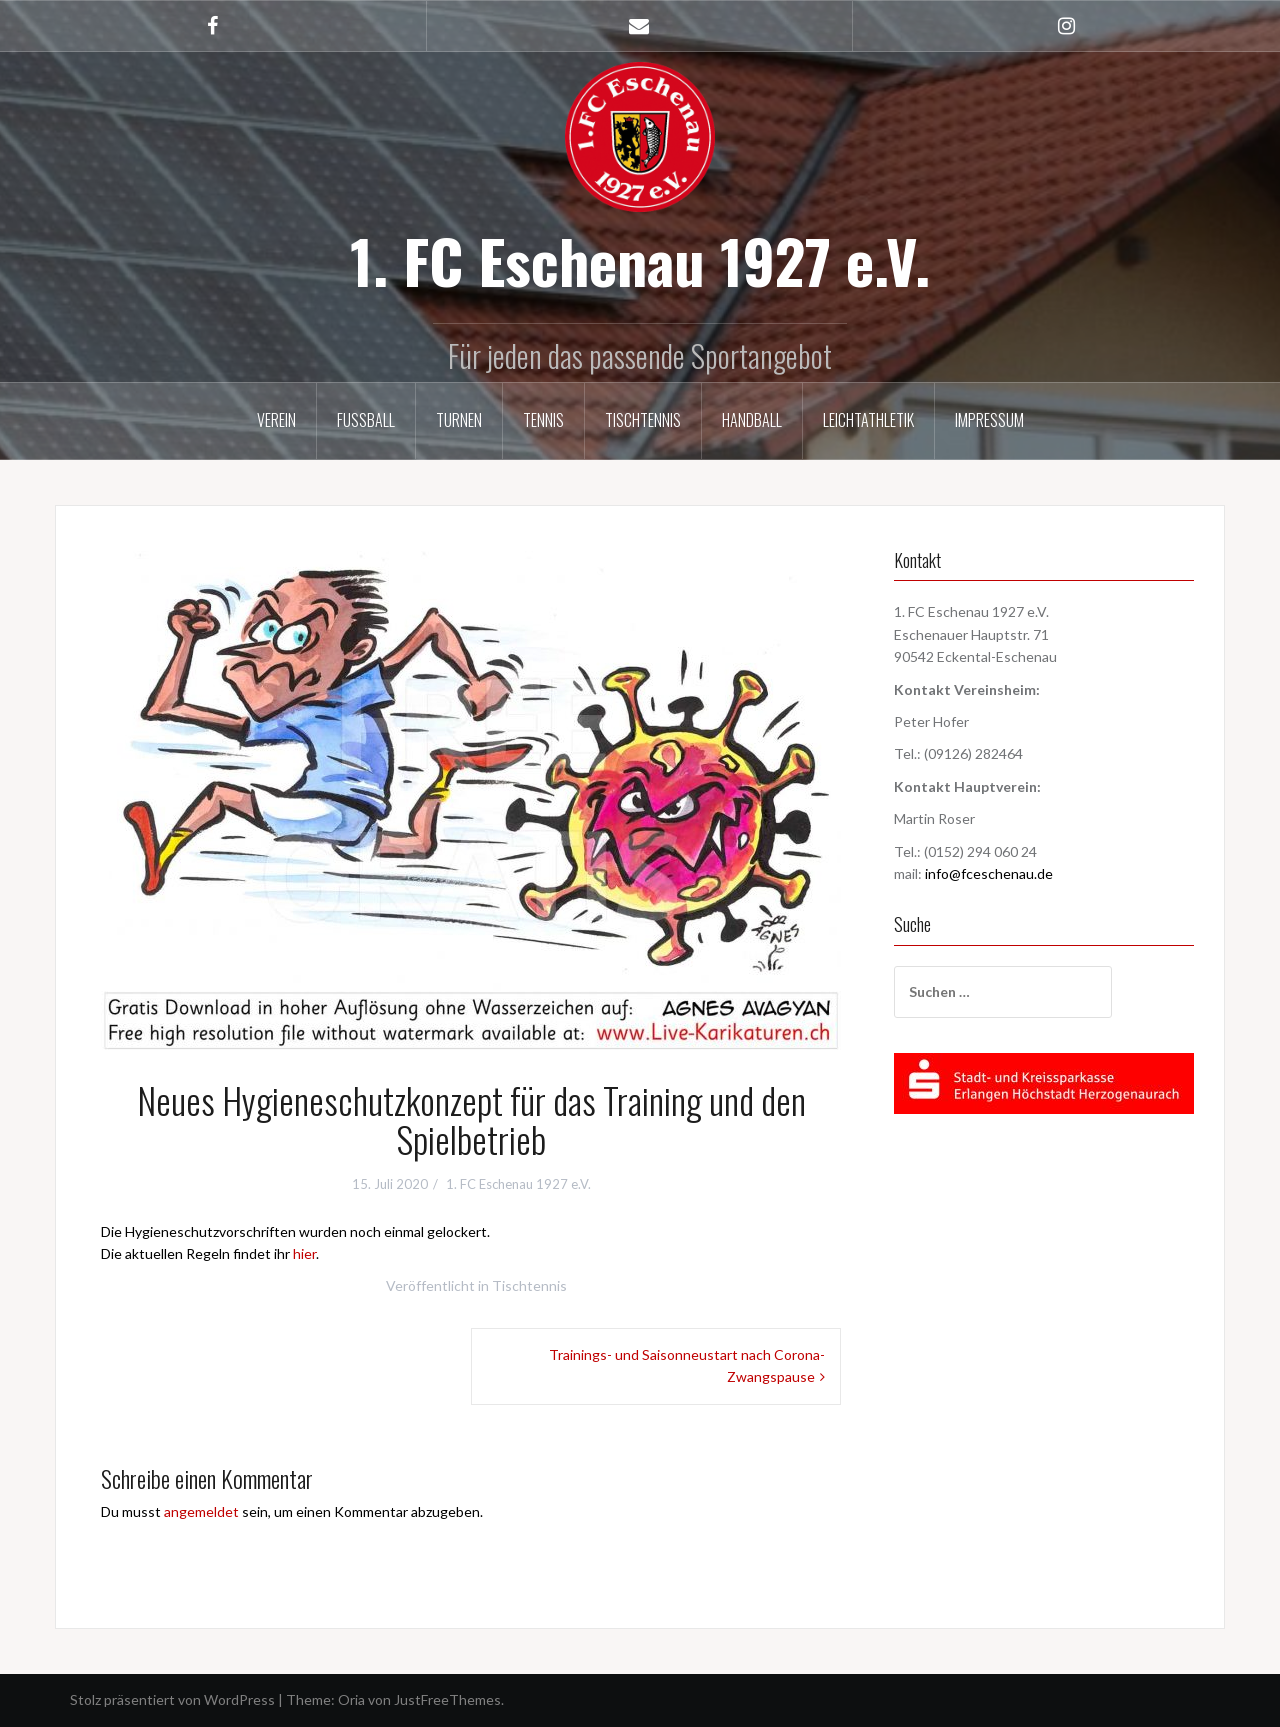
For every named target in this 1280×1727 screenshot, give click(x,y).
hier (304, 1253)
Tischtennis (643, 420)
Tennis (543, 420)
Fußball (366, 420)
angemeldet (201, 1511)
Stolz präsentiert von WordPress (172, 1699)
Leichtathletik (868, 420)
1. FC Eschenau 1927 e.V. (640, 259)
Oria (351, 1699)
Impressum (989, 420)
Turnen (459, 420)
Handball (752, 420)
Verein (276, 420)
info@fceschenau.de (989, 873)
